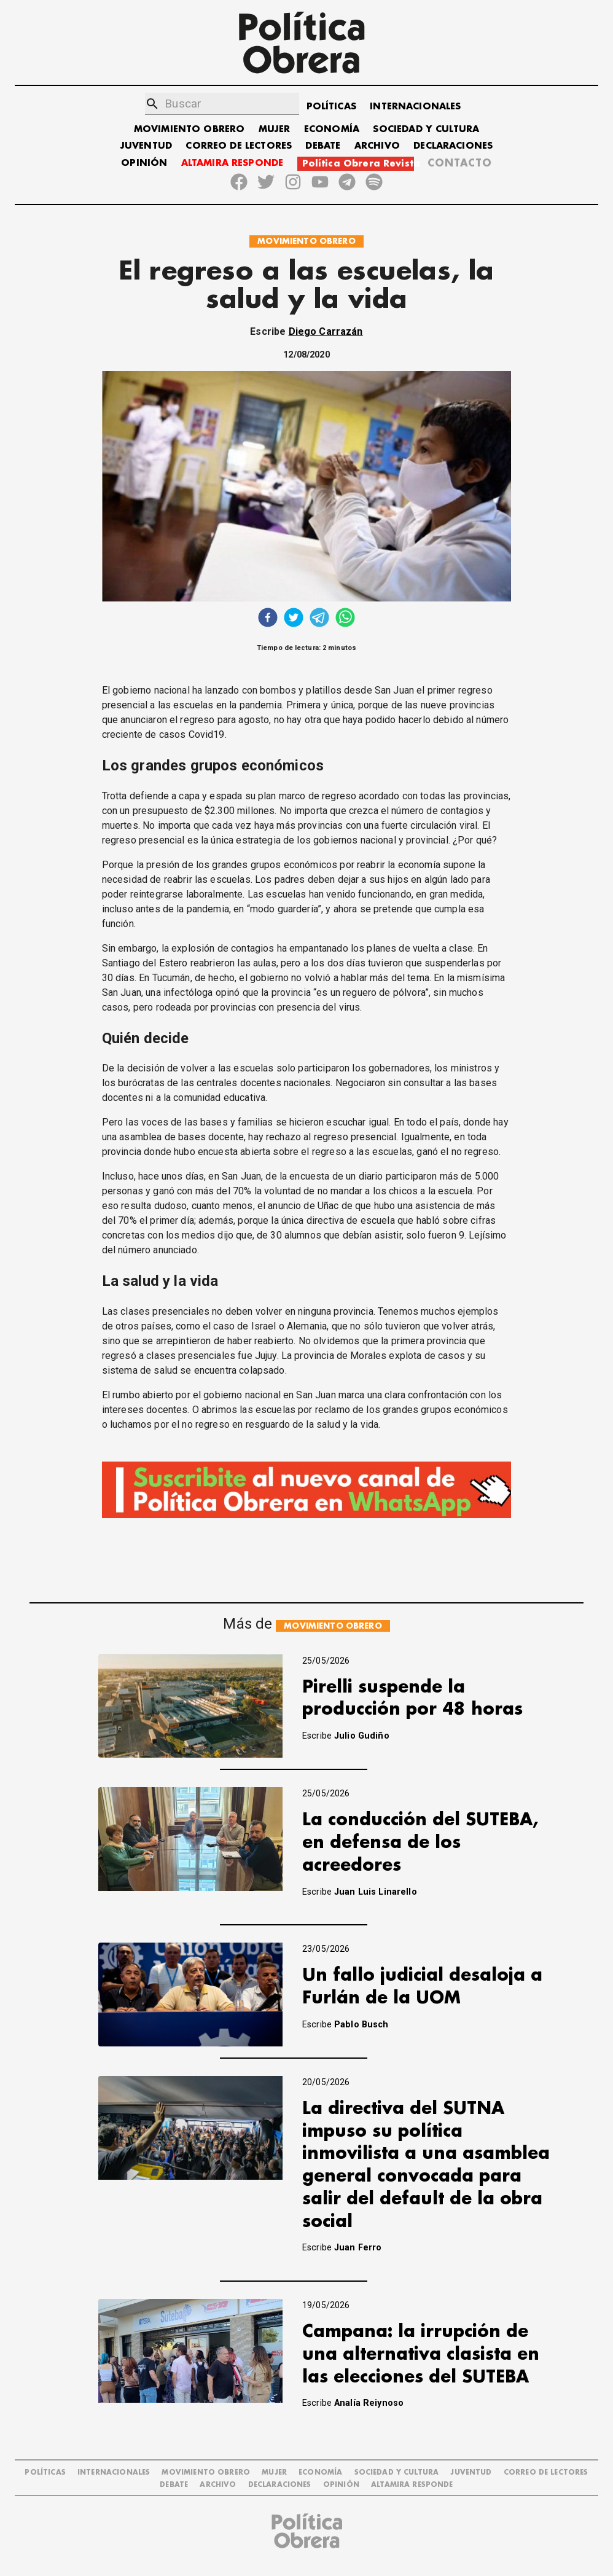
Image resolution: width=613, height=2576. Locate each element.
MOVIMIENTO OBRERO (189, 129)
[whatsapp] (345, 619)
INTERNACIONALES (415, 106)
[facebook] (268, 619)
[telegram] (319, 619)
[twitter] (293, 619)
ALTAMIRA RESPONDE (232, 163)
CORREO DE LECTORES (238, 146)
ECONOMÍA (331, 129)
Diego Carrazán (326, 331)
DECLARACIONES (453, 146)
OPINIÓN (144, 163)
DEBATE (322, 146)
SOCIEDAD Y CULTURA (426, 129)
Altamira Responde (412, 2484)
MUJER (275, 129)
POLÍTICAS (331, 106)
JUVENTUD (146, 146)
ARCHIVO (377, 146)
